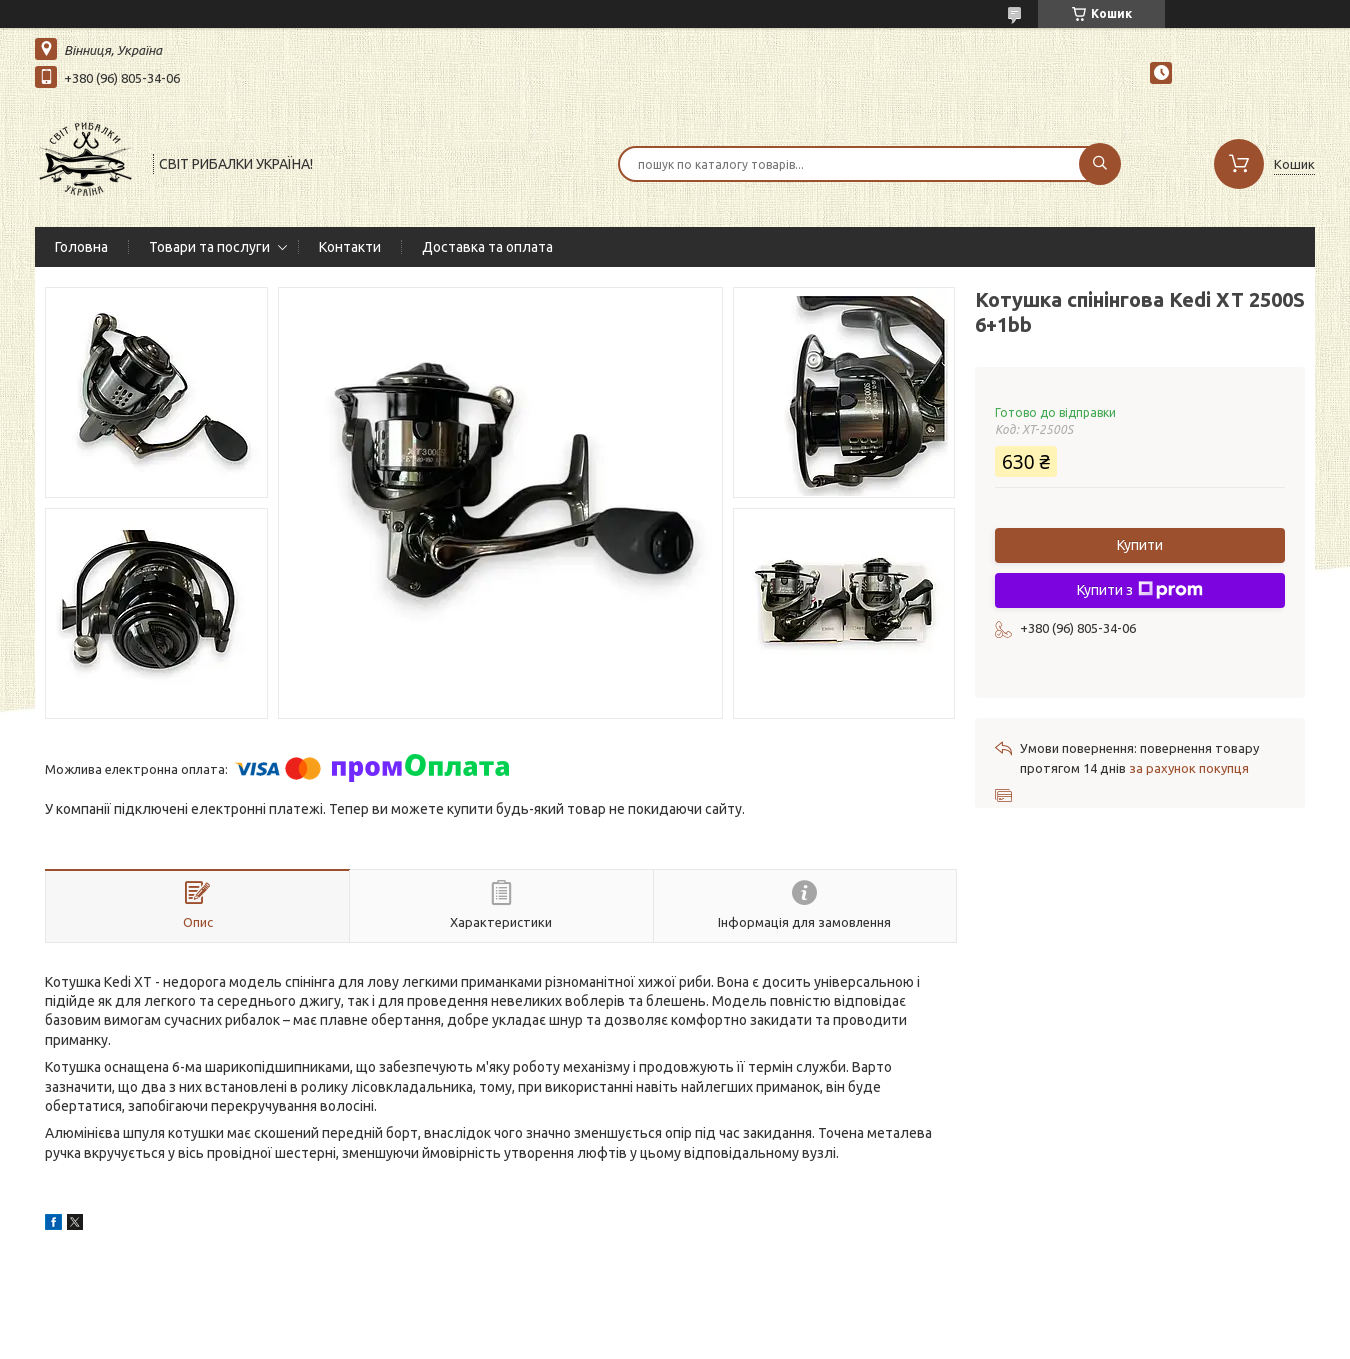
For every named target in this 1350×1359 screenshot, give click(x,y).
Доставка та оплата (487, 247)
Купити (1140, 545)
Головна (81, 247)
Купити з (1140, 590)
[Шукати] (1100, 164)
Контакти (350, 247)
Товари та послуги (209, 247)
